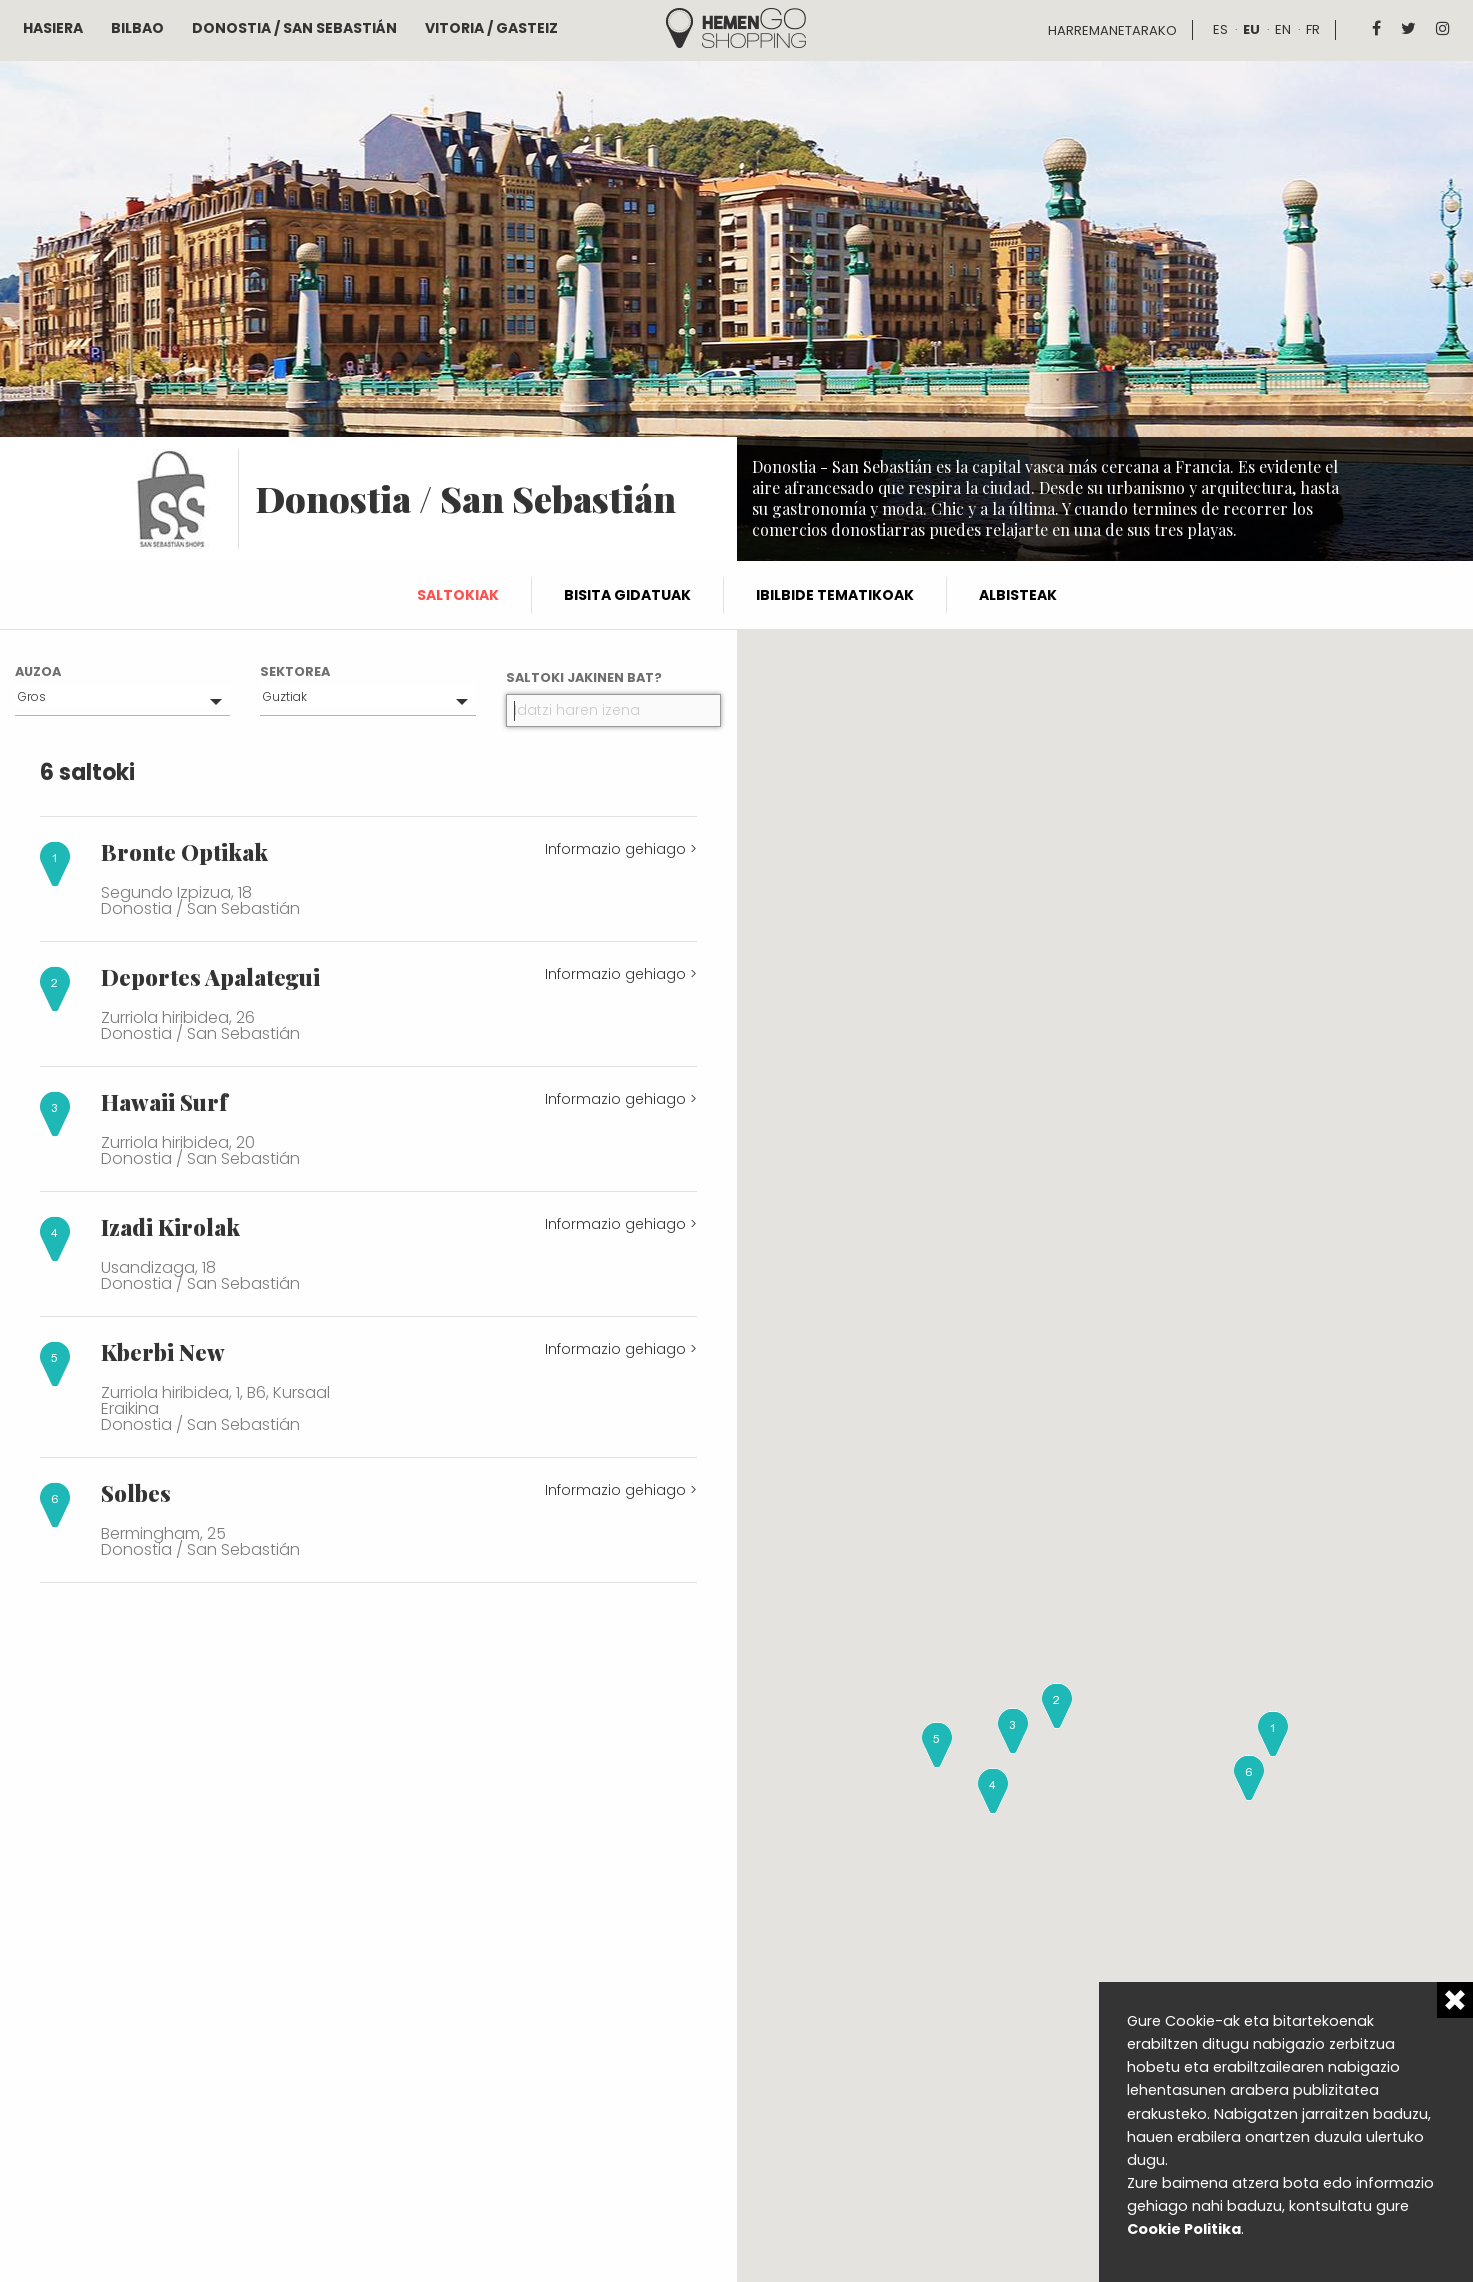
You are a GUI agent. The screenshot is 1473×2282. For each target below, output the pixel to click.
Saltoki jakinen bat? (584, 677)
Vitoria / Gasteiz (491, 28)
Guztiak (285, 696)
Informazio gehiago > (621, 849)
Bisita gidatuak (627, 595)
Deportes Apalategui (210, 977)
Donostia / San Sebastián (294, 28)
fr (1313, 29)
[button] (1273, 1734)
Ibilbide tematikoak (835, 595)
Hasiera (53, 28)
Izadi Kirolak (170, 1227)
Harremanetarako (1112, 30)
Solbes (136, 1493)
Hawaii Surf (164, 1102)
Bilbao (137, 28)
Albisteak (1018, 595)
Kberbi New (163, 1352)
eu (1251, 29)
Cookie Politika (1184, 2229)
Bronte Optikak (184, 852)
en (1283, 29)
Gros (32, 696)
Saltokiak (458, 595)
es (1220, 29)
